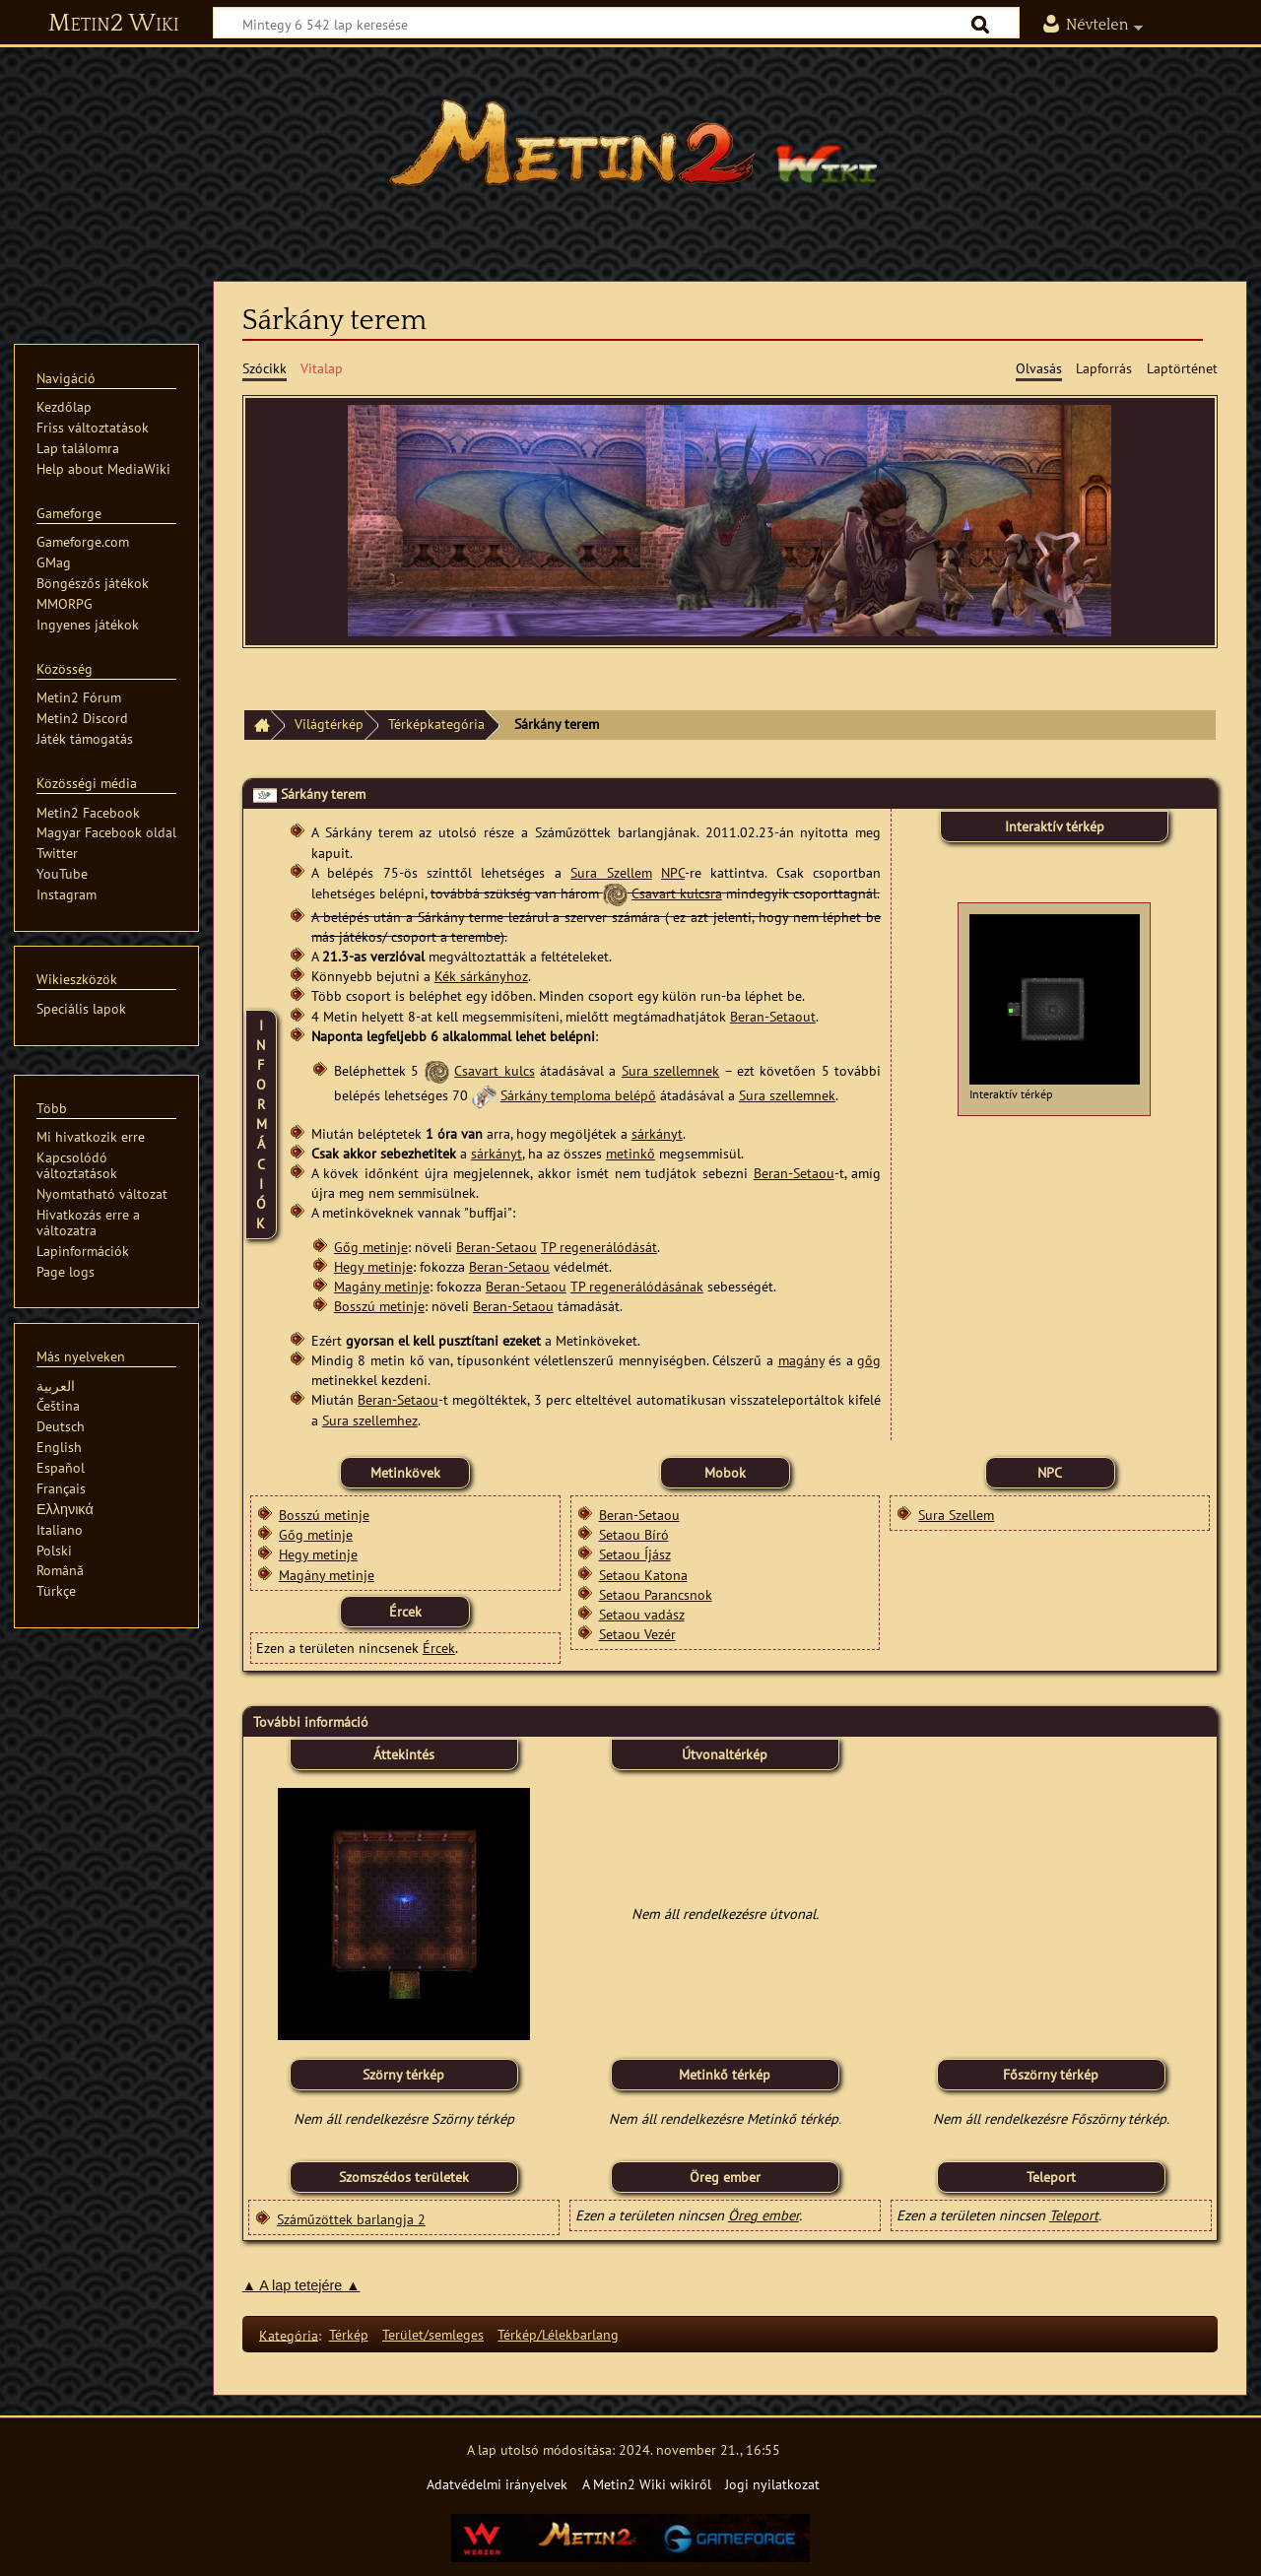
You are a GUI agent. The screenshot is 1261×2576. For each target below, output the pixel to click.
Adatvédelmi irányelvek (497, 2484)
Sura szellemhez (370, 1420)
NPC (673, 872)
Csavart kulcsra (676, 893)
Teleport (1073, 2215)
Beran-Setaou (794, 1172)
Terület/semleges (433, 2334)
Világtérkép (329, 723)
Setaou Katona (643, 1574)
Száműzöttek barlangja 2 (351, 2219)
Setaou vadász (642, 1614)
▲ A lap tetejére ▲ (301, 2285)
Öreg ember (763, 2215)
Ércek (439, 1647)
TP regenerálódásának (636, 1286)
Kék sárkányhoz (481, 975)
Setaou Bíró (634, 1534)
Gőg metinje (371, 1246)
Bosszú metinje (379, 1305)
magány (801, 1360)
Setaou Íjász (635, 1554)
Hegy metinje (373, 1266)
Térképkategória (436, 723)
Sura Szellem (610, 872)
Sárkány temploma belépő (578, 1095)
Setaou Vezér (637, 1633)
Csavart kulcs (494, 1070)
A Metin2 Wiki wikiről (646, 2484)
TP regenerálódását (599, 1246)
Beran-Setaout (773, 1016)
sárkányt (657, 1133)
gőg (869, 1360)
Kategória (288, 2334)
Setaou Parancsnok (655, 1594)
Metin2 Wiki (113, 23)
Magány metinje (382, 1286)
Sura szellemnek (670, 1070)
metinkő (630, 1153)
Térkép (348, 2334)
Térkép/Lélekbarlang (558, 2334)
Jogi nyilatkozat (772, 2484)
